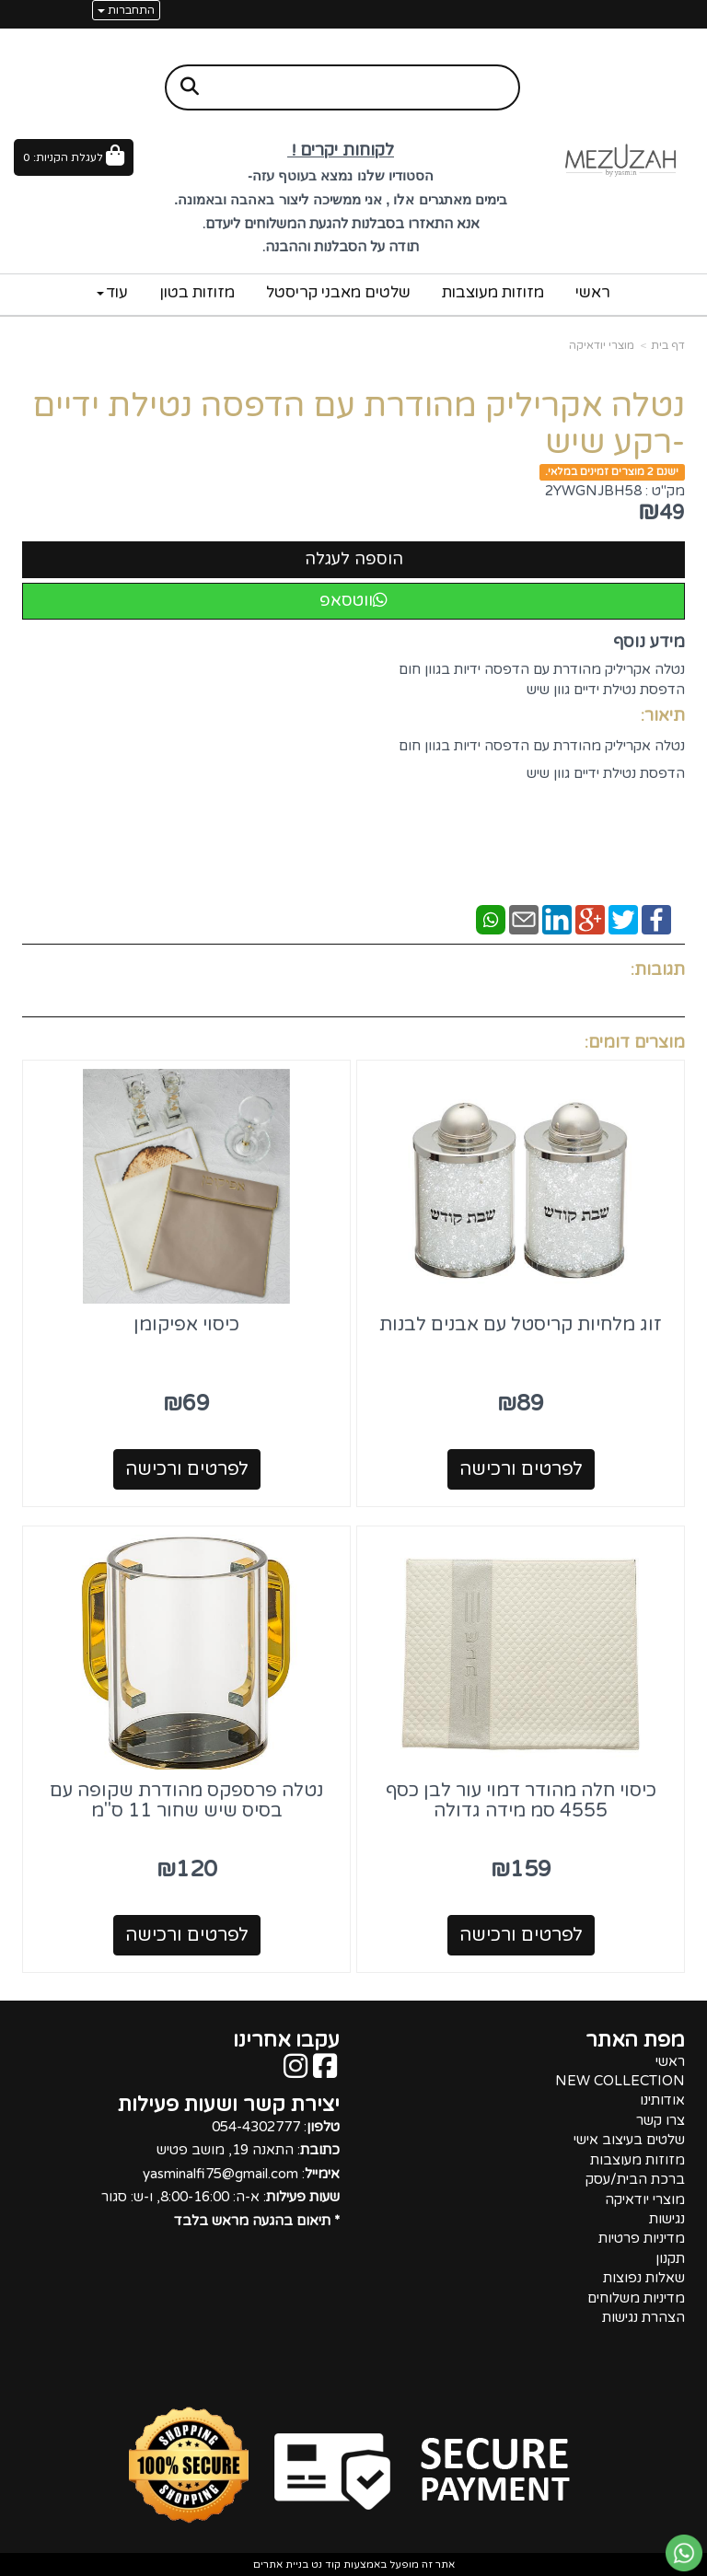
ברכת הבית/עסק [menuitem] (635, 2179)
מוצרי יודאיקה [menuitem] (645, 2199)
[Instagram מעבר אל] (295, 2071)
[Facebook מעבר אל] (325, 2071)
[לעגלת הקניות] (73, 157)
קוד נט (324, 2564)
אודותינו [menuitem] (662, 2100)
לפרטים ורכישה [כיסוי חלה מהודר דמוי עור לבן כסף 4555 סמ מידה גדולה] (521, 1935)
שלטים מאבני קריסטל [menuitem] (338, 292)
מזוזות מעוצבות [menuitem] (493, 292)
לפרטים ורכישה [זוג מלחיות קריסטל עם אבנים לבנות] (521, 1469)
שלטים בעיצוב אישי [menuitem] (629, 2139)
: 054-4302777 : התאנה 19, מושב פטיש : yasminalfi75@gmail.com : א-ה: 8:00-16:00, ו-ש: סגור (220, 2173)
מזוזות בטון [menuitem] (197, 292)
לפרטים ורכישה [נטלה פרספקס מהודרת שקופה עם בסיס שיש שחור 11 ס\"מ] (187, 1935)
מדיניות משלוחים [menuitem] (636, 2298)
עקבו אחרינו (286, 2040)
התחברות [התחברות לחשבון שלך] (126, 10)
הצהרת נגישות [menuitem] (643, 2317)
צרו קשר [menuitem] (660, 2120)
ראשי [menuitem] (592, 292)
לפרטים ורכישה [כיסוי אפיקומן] (187, 1469)
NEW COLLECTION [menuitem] (620, 2080)
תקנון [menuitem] (670, 2258)
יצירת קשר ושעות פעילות (229, 2105)
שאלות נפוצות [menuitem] (644, 2277)
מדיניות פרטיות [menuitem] (641, 2238)
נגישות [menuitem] (667, 2218)
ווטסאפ (353, 600)
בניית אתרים (280, 2564)
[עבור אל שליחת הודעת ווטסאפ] (684, 2553)
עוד (112, 292)
